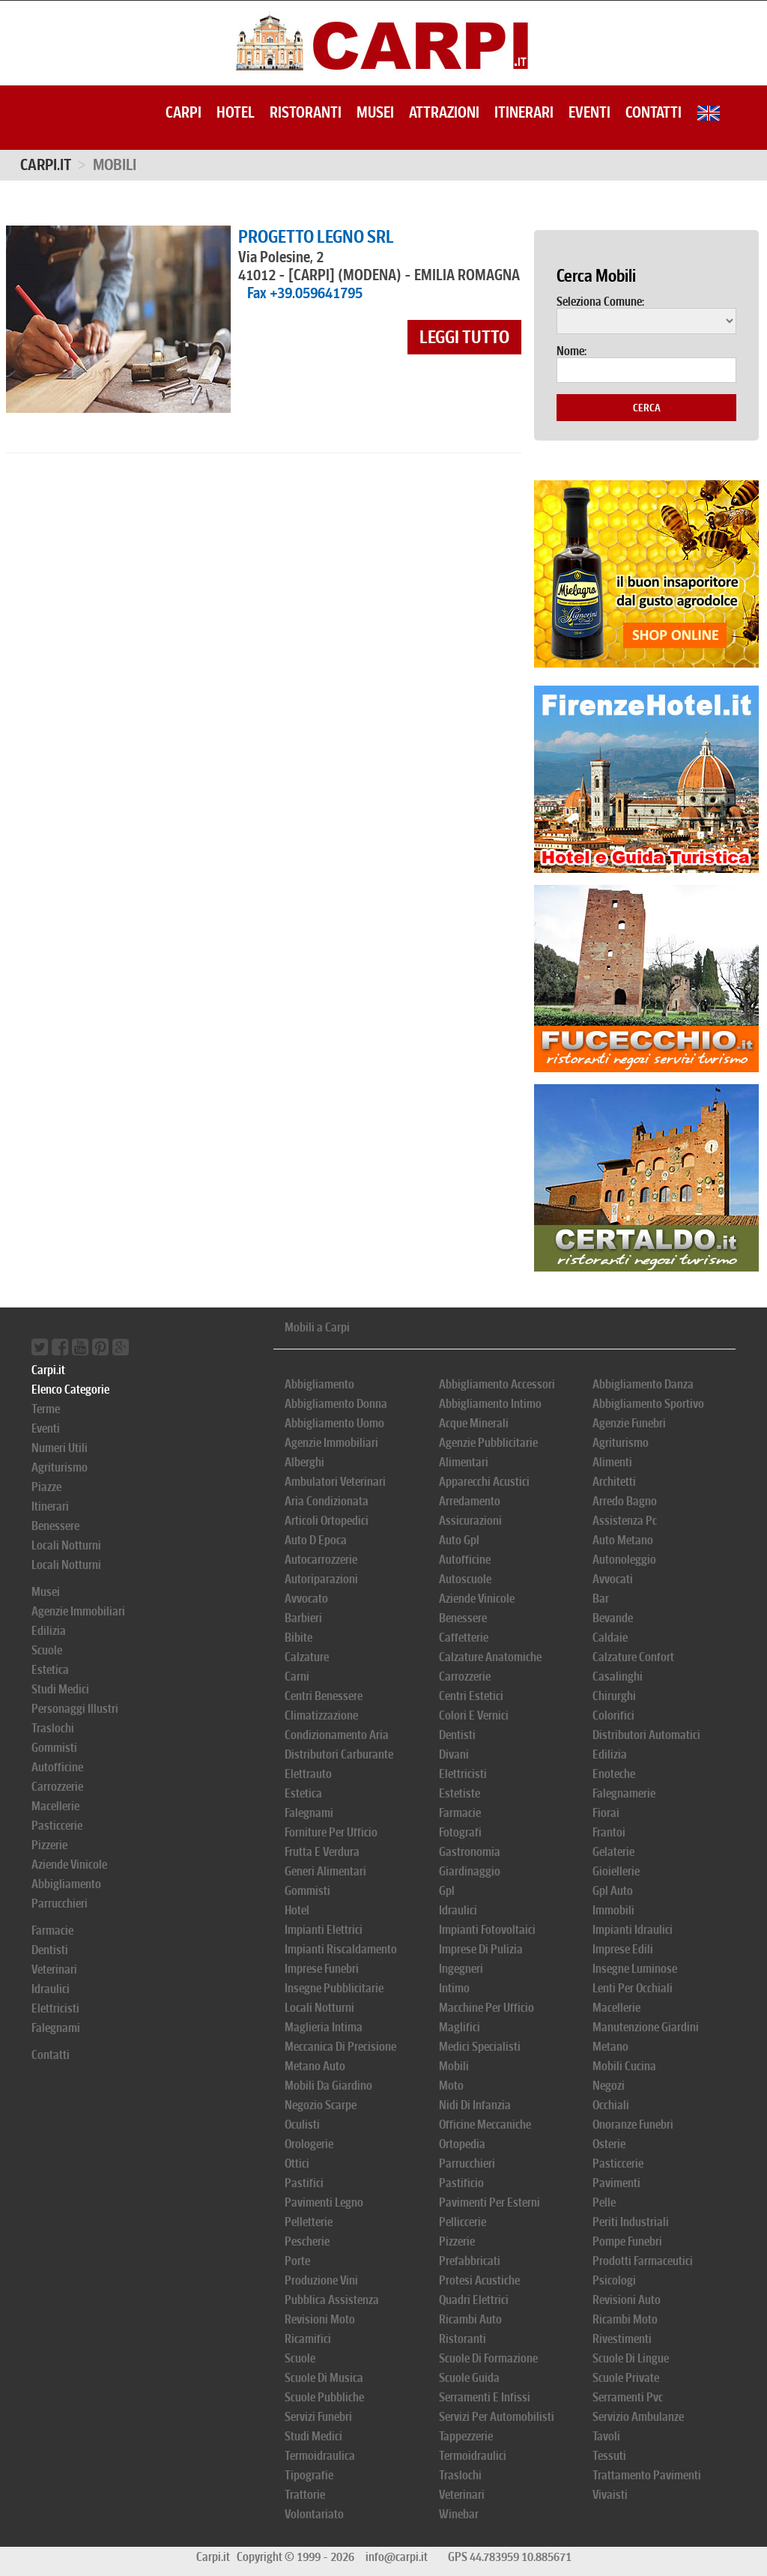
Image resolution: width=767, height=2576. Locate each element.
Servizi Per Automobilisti (496, 2417)
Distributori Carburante (339, 1754)
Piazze (46, 1487)
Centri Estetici (471, 1696)
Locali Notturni (66, 1545)
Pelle (604, 2202)
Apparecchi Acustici (484, 1482)
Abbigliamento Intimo (490, 1404)
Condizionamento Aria (337, 1735)
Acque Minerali (474, 1423)
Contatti (653, 112)
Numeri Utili (59, 1448)
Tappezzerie (466, 2436)
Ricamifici (308, 2339)
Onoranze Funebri (632, 2124)
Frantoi (608, 1832)
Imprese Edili (622, 1949)
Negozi (608, 2085)
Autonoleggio (624, 1559)
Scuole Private (625, 2378)
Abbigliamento (66, 1884)
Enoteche (613, 1774)
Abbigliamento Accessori (497, 1384)
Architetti (614, 1482)
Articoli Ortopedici (327, 1521)
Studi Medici (60, 1689)
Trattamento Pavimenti (646, 2475)
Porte (297, 2261)
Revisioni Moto (320, 2319)
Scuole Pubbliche (324, 2397)
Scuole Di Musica (324, 2378)
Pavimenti (616, 2183)
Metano (610, 2047)
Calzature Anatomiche (490, 1657)
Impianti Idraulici (632, 1930)
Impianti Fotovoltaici (487, 1930)
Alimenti (612, 1462)
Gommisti (54, 1748)
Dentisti (49, 1950)
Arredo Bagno (624, 1501)
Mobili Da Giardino (328, 2085)
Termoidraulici (472, 2456)
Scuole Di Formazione (488, 2358)
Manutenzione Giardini (645, 2027)
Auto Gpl (459, 1540)
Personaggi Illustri (74, 1709)
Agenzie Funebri (629, 1423)
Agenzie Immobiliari (78, 1611)
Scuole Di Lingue (630, 2358)
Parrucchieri (59, 1903)
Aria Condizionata (327, 1501)
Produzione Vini (321, 2280)
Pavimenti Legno (324, 2202)
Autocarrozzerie (321, 1559)
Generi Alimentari (325, 1871)
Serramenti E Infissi (484, 2397)
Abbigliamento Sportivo (648, 1404)
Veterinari (54, 1969)
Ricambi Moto (625, 2319)
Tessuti (609, 2456)
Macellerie (55, 1806)
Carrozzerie (57, 1787)
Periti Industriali (630, 2222)
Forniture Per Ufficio (331, 1832)
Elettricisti (55, 2008)
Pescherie (307, 2241)
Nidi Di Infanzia (475, 2105)
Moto (451, 2085)
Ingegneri (461, 1969)
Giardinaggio (469, 1871)
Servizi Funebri (318, 2417)
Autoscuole (465, 1579)
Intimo (454, 1988)
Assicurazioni (470, 1521)
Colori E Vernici (474, 1715)
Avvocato (306, 1598)
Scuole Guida (469, 2378)
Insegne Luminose (634, 1969)
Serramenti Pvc (627, 2397)
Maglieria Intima (324, 2027)
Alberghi (304, 1462)
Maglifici (459, 2027)
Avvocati (612, 1579)
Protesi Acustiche (479, 2280)
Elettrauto (308, 1774)
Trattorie (305, 2495)
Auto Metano (622, 1540)
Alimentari (463, 1462)
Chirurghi (614, 1696)
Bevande (612, 1618)
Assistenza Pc (624, 1521)
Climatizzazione (321, 1715)
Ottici (297, 2163)
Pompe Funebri (627, 2241)
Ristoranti (306, 112)
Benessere (55, 1526)
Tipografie (309, 2475)
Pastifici (304, 2183)
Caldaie (610, 1637)
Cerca (647, 407)
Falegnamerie (623, 1793)
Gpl (447, 1891)
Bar (600, 1598)
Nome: (571, 351)
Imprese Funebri (322, 1969)
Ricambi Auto (470, 2319)
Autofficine (57, 1767)
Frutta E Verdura (322, 1852)
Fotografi (460, 1832)
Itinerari (524, 112)
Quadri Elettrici (474, 2300)
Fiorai (605, 1813)
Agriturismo (59, 1467)
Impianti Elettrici (324, 1930)
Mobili (454, 2066)
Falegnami (55, 2028)
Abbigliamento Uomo (334, 1423)
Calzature (307, 1657)
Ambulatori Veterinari (335, 1482)
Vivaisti (610, 2495)
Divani (454, 1754)
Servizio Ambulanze (638, 2417)
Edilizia (48, 1631)
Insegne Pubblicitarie (334, 1988)
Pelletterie (309, 2222)
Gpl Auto (612, 1891)
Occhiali (610, 2105)
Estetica (50, 1670)
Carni (297, 1676)
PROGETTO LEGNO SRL (316, 237)
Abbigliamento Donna (336, 1404)
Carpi (183, 112)
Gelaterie (613, 1852)
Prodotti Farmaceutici (642, 2261)
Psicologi (614, 2280)
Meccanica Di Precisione (340, 2047)
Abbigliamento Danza (643, 1384)
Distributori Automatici (646, 1735)
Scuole (46, 1650)
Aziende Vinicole (69, 1864)
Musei (375, 112)
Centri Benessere (324, 1696)
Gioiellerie (616, 1871)
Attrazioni (444, 112)
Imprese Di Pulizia (481, 1949)
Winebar (459, 2514)
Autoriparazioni (321, 1579)
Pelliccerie (462, 2222)
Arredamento (469, 1501)
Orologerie (309, 2144)
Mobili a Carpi (317, 1327)
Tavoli (606, 2436)
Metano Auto (315, 2066)
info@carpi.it (397, 2557)
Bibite (298, 1637)
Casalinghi (617, 1676)
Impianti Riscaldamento (341, 1949)
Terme (45, 1409)
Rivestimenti (622, 2339)
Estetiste (459, 1793)
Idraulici (50, 1989)
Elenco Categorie (70, 1389)
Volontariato (314, 2514)
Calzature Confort (633, 1657)
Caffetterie (463, 1637)
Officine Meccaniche (485, 2124)
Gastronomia (469, 1852)
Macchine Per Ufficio (486, 2008)
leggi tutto (464, 337)
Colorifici (613, 1715)
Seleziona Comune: (600, 302)
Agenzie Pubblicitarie (488, 1443)
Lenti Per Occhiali (632, 1988)
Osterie (608, 2144)
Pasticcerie (56, 1825)
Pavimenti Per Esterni (489, 2202)
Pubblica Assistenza (332, 2300)
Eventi (589, 112)
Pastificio (461, 2183)
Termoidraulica (320, 2456)
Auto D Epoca (316, 1540)
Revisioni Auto (626, 2300)
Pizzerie (49, 1845)
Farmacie (52, 1930)
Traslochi (52, 1728)
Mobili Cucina (624, 2066)
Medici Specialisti (480, 2047)
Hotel (235, 112)
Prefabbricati (469, 2261)
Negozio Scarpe (321, 2105)
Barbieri (303, 1618)
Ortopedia (462, 2144)
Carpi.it (45, 165)
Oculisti (302, 2124)
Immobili (613, 1910)
